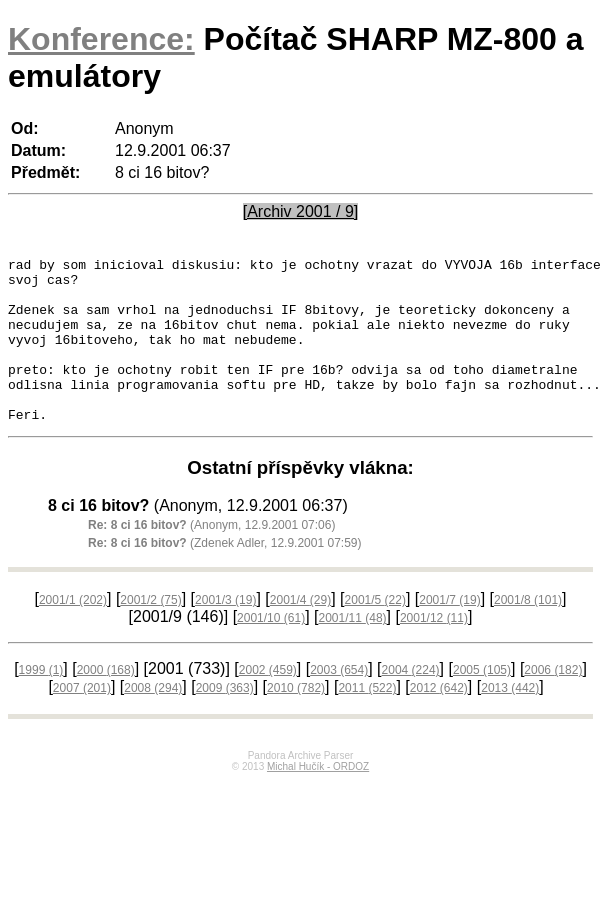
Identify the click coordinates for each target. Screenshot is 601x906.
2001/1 (73, 633)
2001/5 (375, 633)
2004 (411, 703)
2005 (482, 703)
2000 (106, 703)
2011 (367, 721)
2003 (339, 703)
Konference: (101, 39)
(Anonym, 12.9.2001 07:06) (211, 558)
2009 (225, 721)
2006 (553, 703)
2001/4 (300, 633)
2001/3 (225, 633)
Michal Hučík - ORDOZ (318, 799)
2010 (296, 721)
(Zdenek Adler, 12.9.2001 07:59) (225, 576)
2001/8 (528, 633)
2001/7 (449, 633)
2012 (439, 721)
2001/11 (353, 651)
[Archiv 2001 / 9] (301, 211)
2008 (153, 721)
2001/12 (434, 651)
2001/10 (271, 651)
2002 (268, 703)
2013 (510, 721)
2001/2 (150, 633)
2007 (82, 721)
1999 (41, 703)
